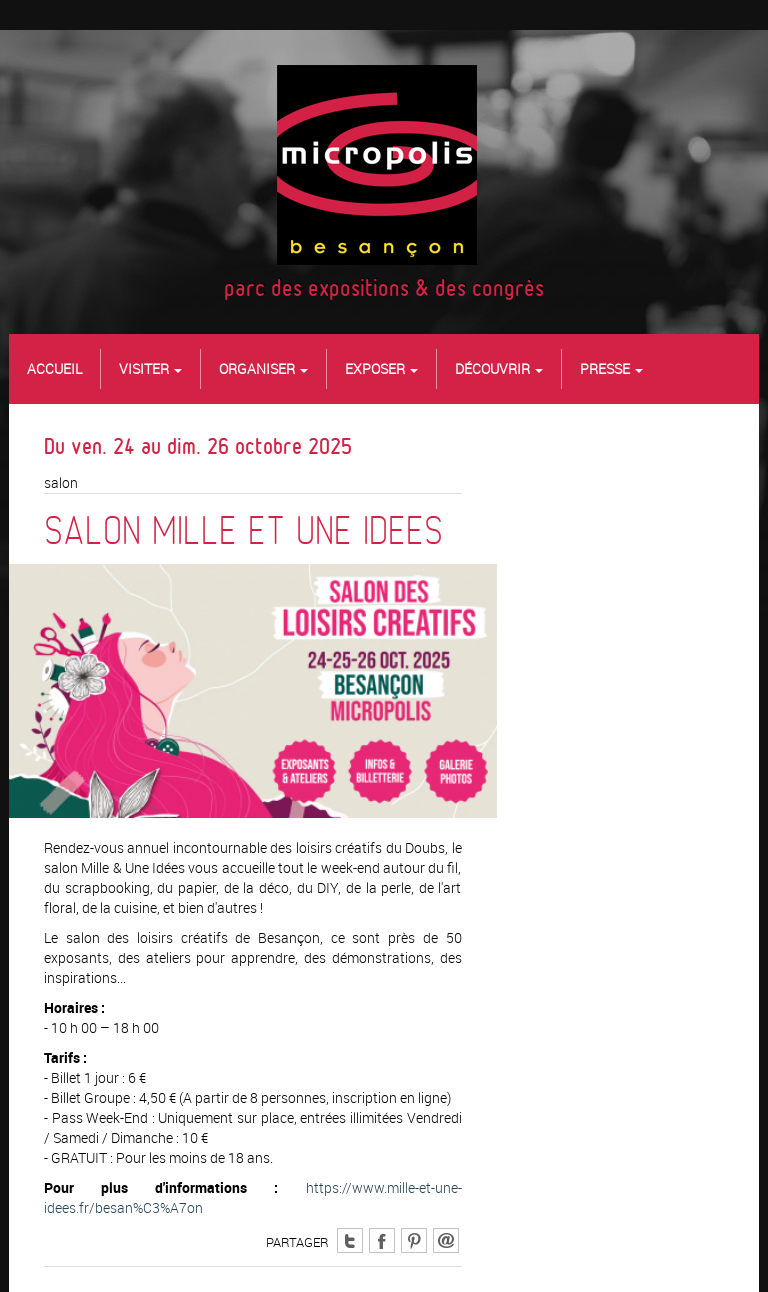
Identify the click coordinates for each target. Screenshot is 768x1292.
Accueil (54, 368)
